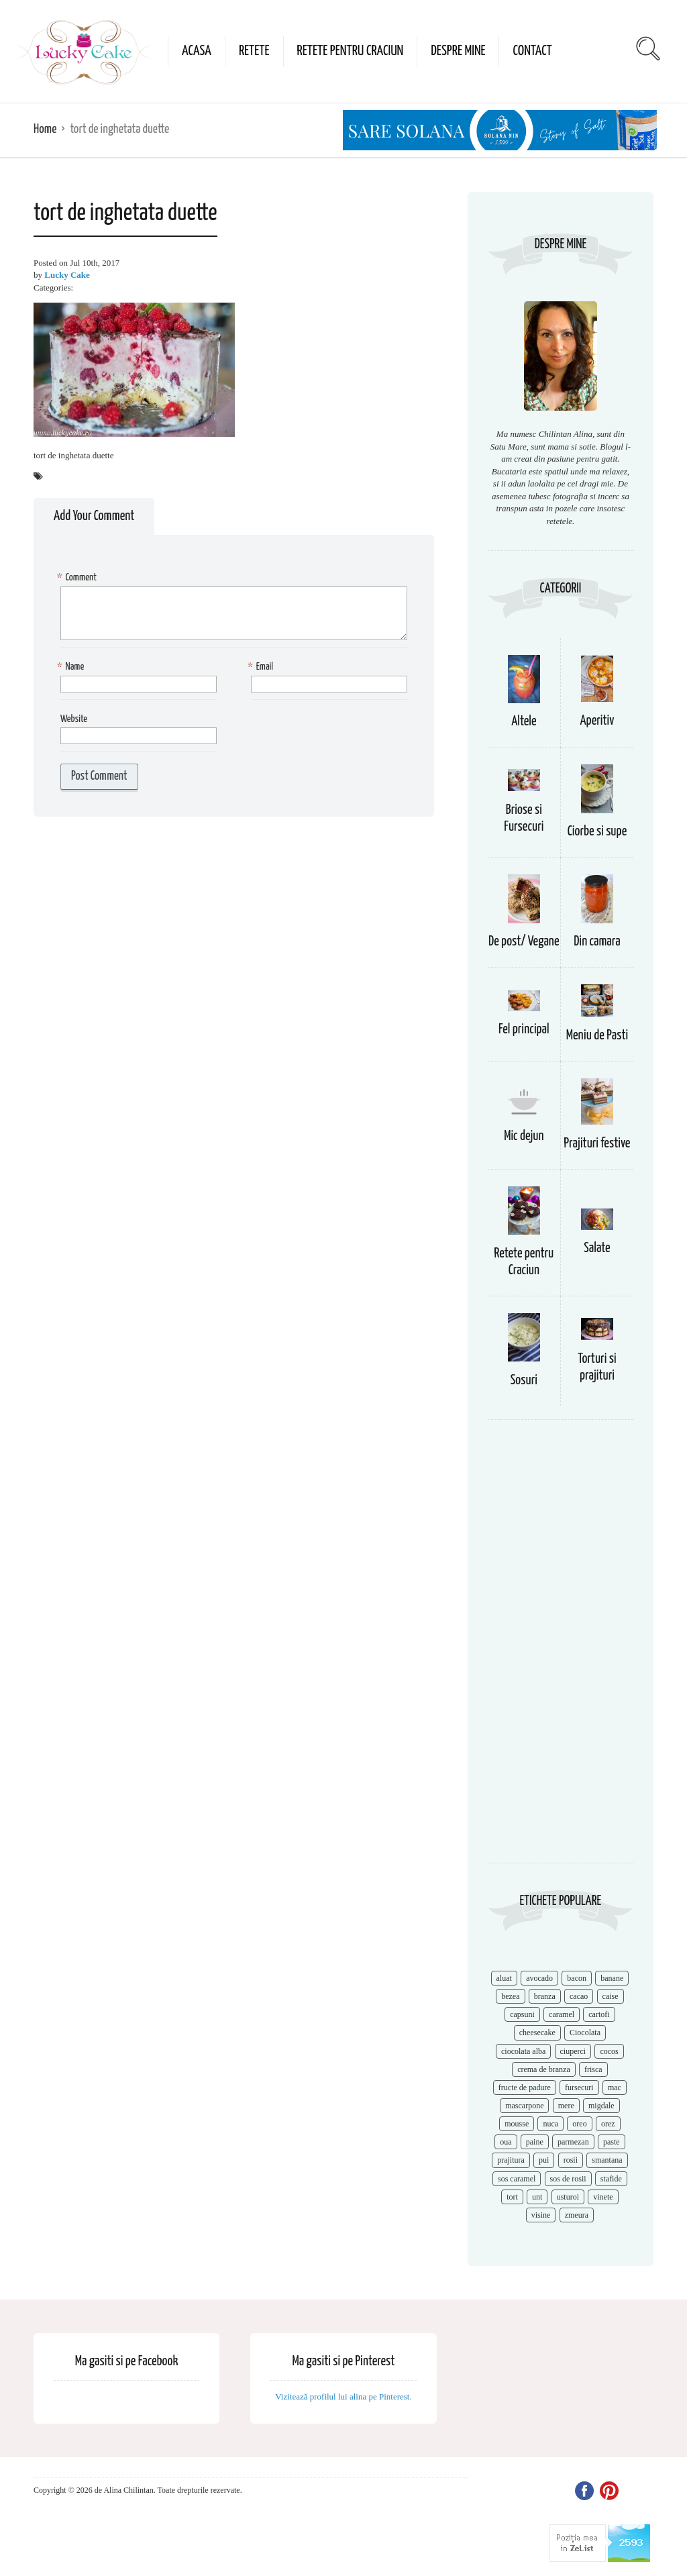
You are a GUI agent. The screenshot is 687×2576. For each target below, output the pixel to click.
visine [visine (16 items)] (541, 2215)
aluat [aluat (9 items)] (504, 1978)
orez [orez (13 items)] (608, 2123)
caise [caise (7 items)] (610, 1996)
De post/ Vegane (524, 941)
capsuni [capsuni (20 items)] (522, 2014)
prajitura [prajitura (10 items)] (511, 2160)
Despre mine (458, 51)
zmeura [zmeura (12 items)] (576, 2215)
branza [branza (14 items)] (545, 1996)
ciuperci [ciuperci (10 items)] (573, 2051)
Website (73, 719)
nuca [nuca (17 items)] (550, 2123)
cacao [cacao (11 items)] (579, 1996)
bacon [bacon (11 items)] (576, 1978)
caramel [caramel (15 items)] (561, 2014)
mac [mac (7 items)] (614, 2087)
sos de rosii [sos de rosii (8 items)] (568, 2178)
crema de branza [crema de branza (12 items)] (543, 2069)
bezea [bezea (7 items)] (510, 1996)
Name (72, 667)
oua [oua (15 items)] (505, 2142)
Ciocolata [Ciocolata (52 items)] (585, 2032)
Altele (523, 721)
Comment (78, 578)
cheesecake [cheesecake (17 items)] (537, 2032)
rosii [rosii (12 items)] (571, 2160)
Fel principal (523, 1029)
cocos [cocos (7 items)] (609, 2051)
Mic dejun (523, 1136)
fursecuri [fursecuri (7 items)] (579, 2087)
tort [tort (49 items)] (512, 2197)
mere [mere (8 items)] (566, 2105)
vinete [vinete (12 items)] (603, 2197)
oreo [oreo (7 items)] (579, 2123)
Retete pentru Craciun (350, 51)
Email (262, 667)
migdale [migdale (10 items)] (601, 2105)
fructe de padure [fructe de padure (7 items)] (524, 2087)
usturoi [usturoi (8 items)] (568, 2197)
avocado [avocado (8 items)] (539, 1978)
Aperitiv (597, 721)
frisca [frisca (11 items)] (593, 2069)
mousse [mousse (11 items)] (517, 2123)
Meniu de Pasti (597, 1035)
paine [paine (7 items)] (534, 2142)
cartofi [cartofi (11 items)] (598, 2014)
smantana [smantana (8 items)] (607, 2160)
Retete (254, 51)
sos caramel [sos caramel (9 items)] (516, 2178)
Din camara (597, 941)
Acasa (196, 51)
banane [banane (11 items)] (611, 1978)
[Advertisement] (560, 1648)
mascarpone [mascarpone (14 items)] (524, 2105)
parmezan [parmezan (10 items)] (573, 2142)
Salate (597, 1248)
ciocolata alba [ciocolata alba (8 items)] (523, 2051)
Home (45, 129)
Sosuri (524, 1380)
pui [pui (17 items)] (544, 2160)
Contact (532, 51)
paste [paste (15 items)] (611, 2142)
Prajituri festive (597, 1143)
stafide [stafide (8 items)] (611, 2178)
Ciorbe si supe (597, 831)
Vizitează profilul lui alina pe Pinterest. (343, 2396)
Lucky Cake (67, 275)
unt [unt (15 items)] (537, 2197)
